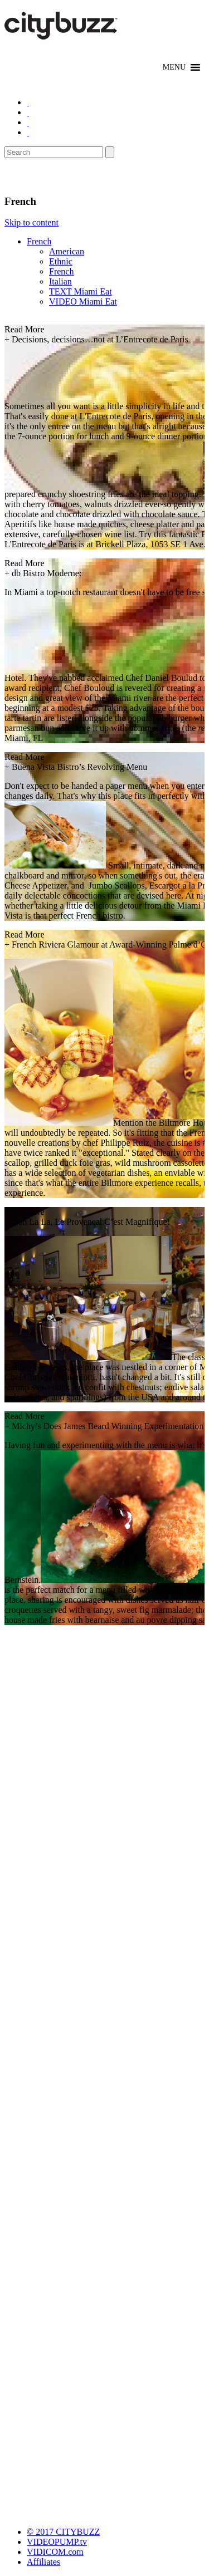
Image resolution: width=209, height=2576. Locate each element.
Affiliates (43, 2562)
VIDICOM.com (55, 2552)
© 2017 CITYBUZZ (63, 2531)
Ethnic (60, 261)
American (66, 251)
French (39, 241)
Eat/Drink (33, 176)
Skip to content (31, 222)
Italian (60, 281)
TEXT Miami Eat (80, 291)
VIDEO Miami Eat (83, 301)
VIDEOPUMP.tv (57, 2541)
